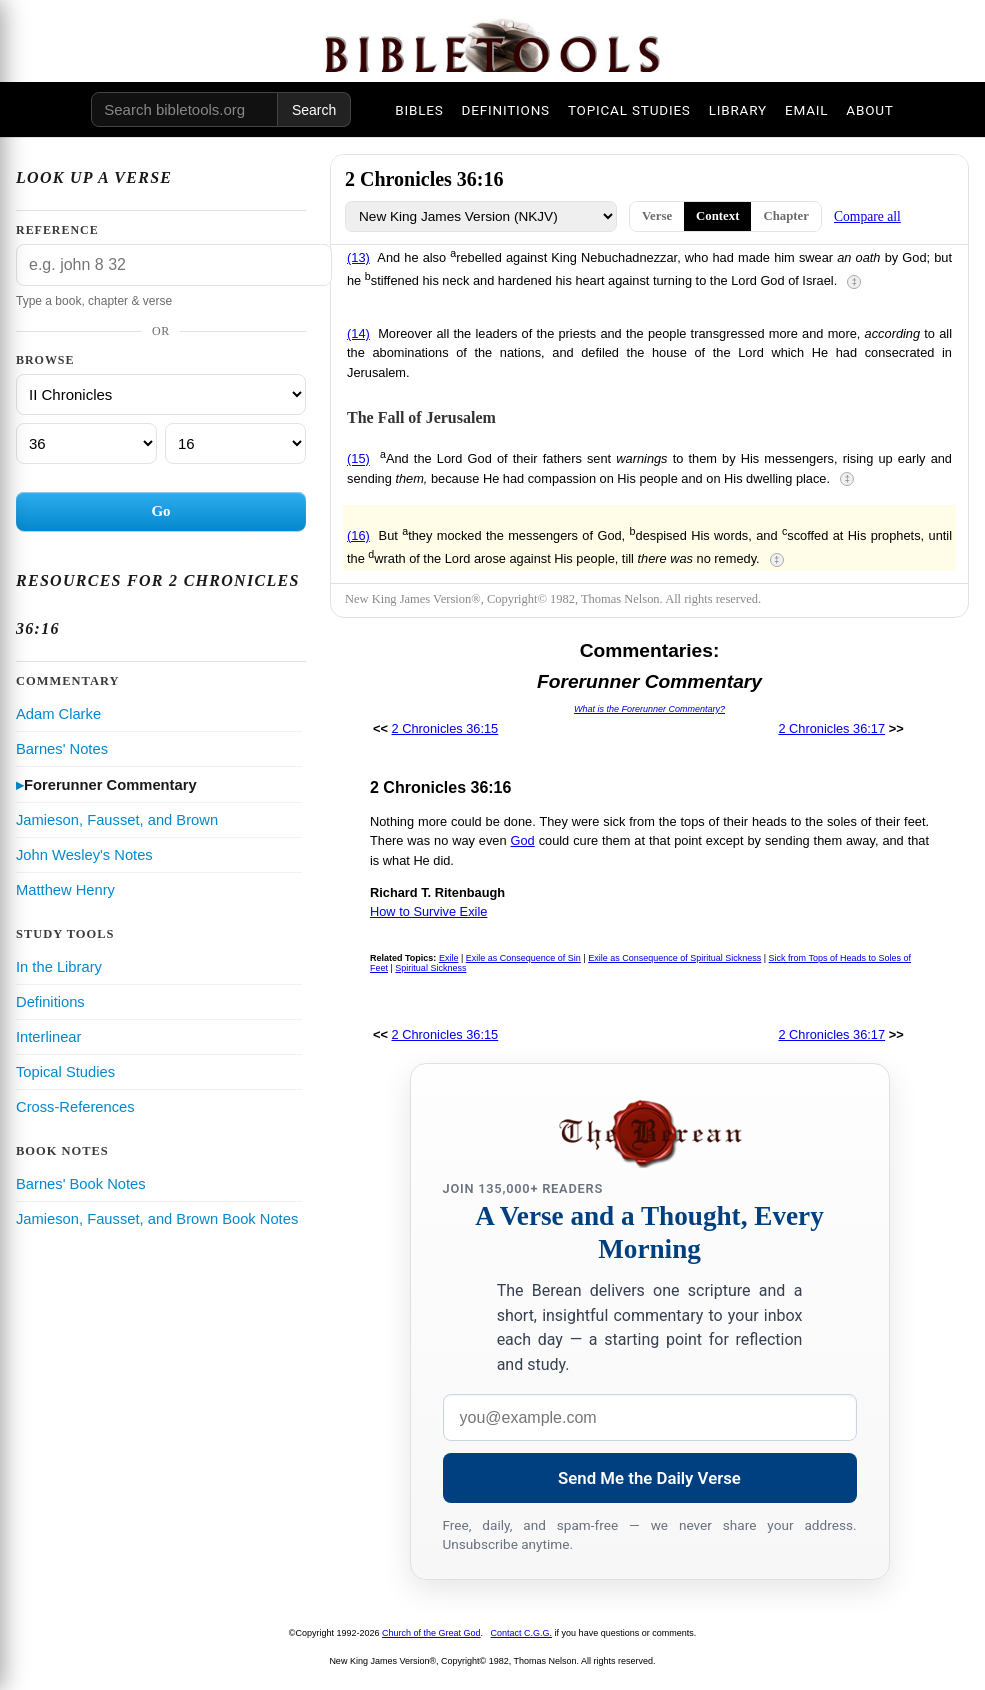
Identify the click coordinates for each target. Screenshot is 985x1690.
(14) (358, 333)
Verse (657, 216)
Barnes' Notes (62, 749)
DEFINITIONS (506, 110)
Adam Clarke (58, 714)
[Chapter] (86, 443)
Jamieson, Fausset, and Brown (117, 820)
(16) (358, 535)
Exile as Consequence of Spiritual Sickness (674, 958)
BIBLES (419, 110)
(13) (358, 257)
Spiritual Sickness (430, 968)
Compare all (867, 216)
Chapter (786, 216)
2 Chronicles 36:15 (445, 728)
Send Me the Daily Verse (649, 1478)
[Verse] (235, 443)
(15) (358, 459)
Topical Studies (65, 1072)
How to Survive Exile (428, 911)
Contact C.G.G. (522, 1633)
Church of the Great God (431, 1633)
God (523, 840)
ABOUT (869, 110)
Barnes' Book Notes (81, 1184)
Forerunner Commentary (110, 785)
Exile (449, 958)
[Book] (161, 394)
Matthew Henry (65, 890)
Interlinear (48, 1037)
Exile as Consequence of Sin (523, 958)
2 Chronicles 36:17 (831, 728)
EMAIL (806, 110)
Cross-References (75, 1107)
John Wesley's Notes (84, 855)
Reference (57, 230)
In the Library (59, 967)
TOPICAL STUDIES (629, 110)
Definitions (50, 1002)
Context (717, 216)
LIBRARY (738, 110)
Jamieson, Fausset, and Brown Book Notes (157, 1219)
